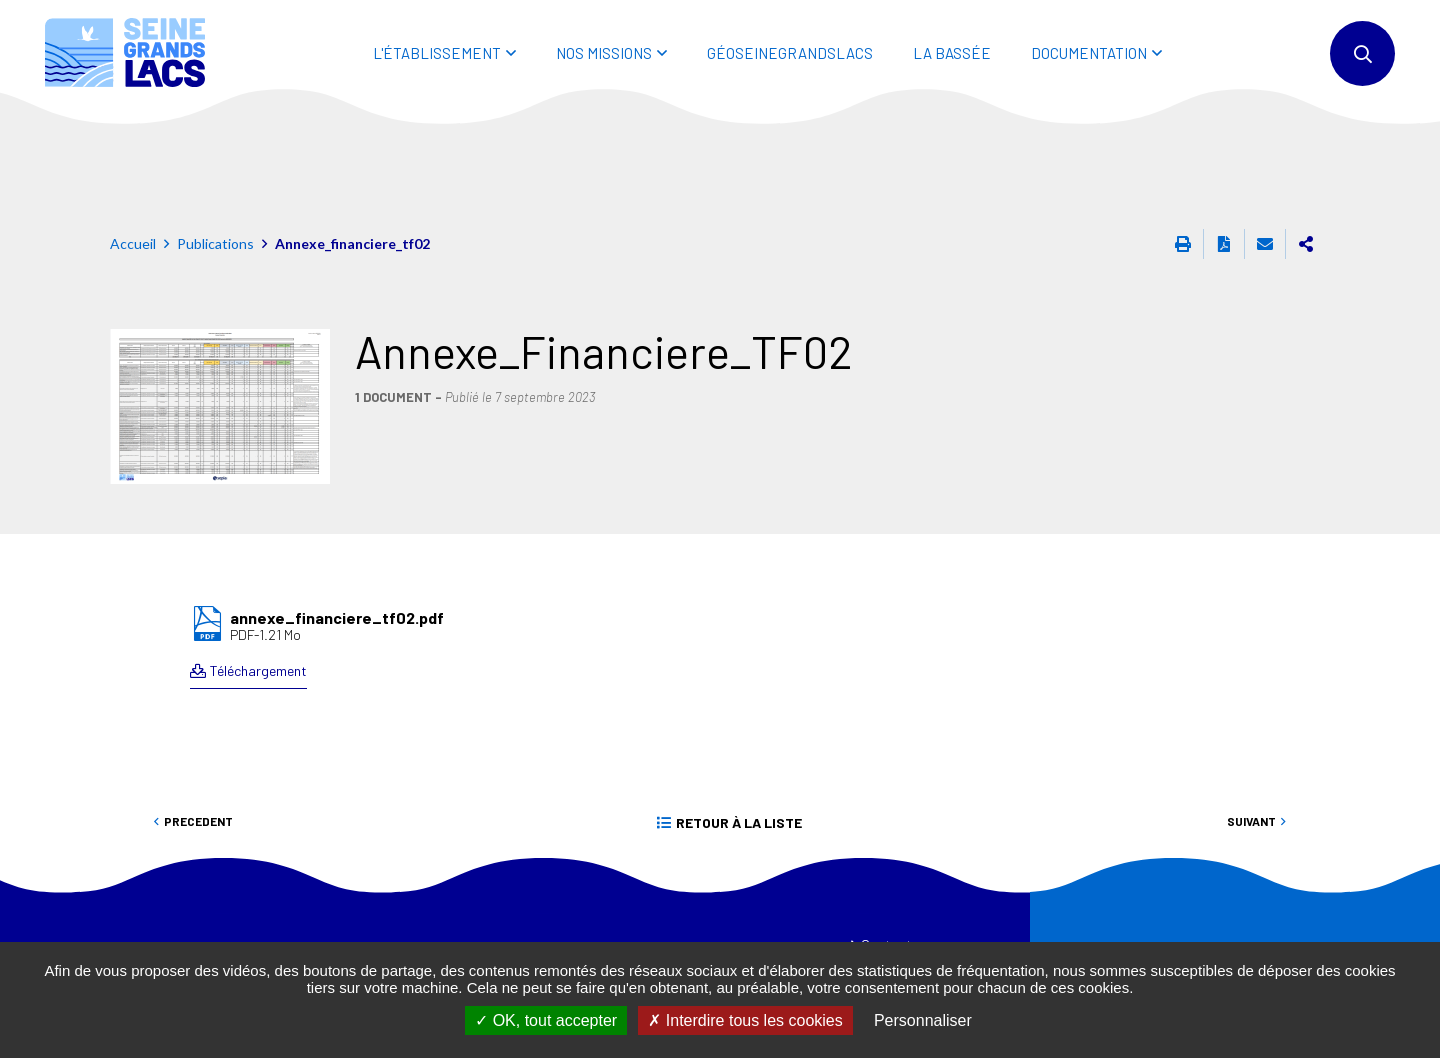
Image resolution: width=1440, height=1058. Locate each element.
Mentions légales (910, 935)
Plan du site (894, 895)
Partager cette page (1306, 154)
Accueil (133, 153)
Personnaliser (923, 1020)
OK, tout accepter (546, 1020)
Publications (215, 153)
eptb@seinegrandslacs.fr (462, 940)
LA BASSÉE (952, 53)
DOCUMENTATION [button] (1089, 53)
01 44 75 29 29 (420, 917)
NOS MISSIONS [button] (604, 53)
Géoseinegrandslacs (790, 53)
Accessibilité (897, 915)
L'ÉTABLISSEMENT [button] (437, 53)
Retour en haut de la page (1380, 793)
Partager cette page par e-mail (1265, 154)
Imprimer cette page (1183, 154)
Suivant (1251, 731)
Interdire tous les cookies (745, 1020)
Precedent (198, 731)
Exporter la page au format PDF (1224, 154)
